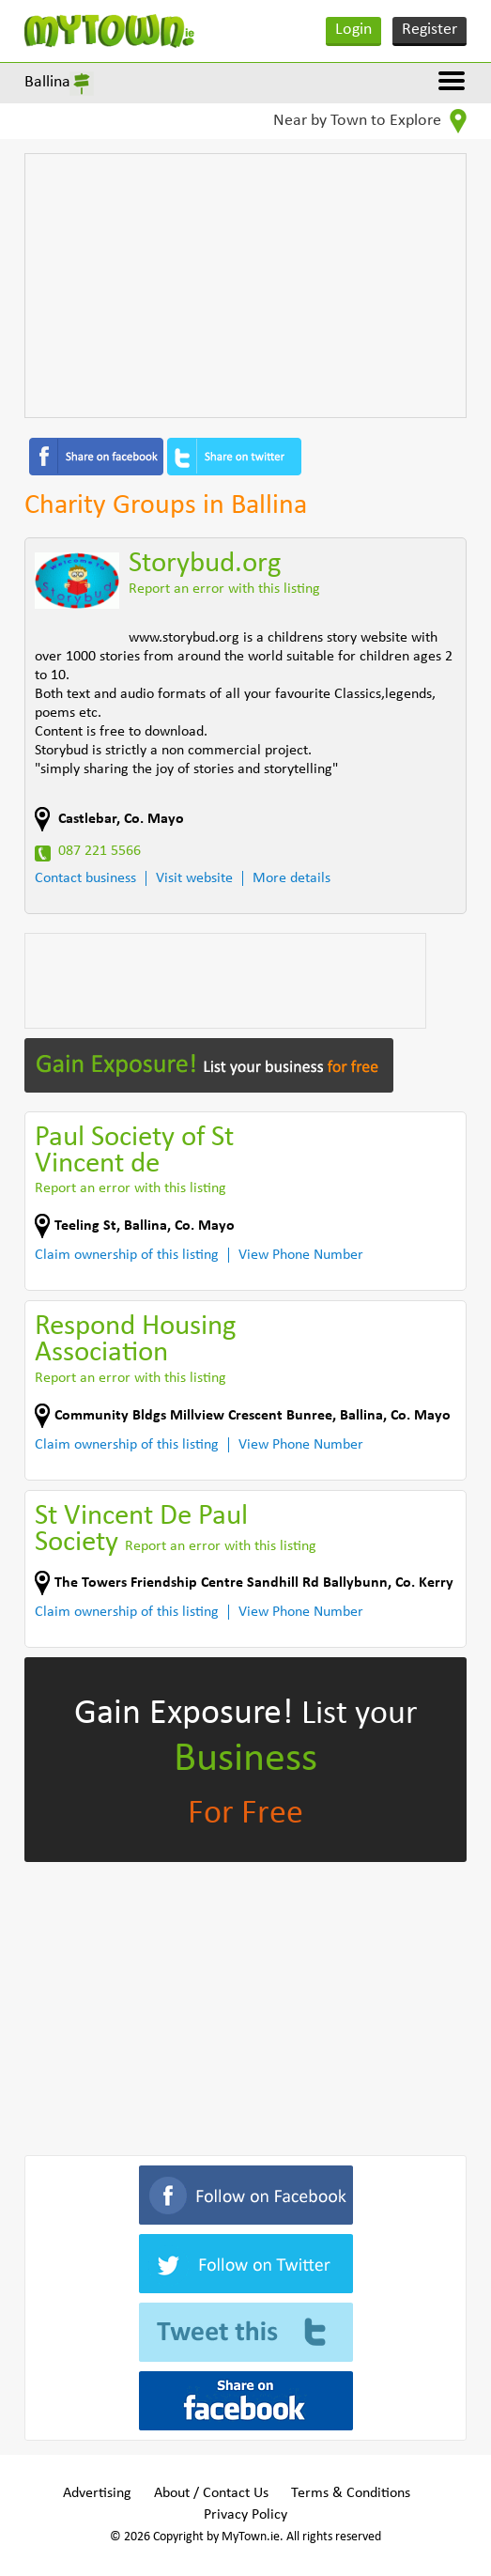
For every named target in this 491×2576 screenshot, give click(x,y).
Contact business (85, 878)
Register (429, 30)
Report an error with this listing (224, 589)
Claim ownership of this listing (127, 1255)
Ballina (47, 82)
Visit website (194, 878)
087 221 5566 (99, 851)
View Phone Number (300, 1255)
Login (353, 30)
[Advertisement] (245, 285)
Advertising (97, 2493)
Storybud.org (205, 564)
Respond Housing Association (136, 1340)
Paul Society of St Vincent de (134, 1151)
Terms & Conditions (350, 2493)
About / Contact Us (211, 2493)
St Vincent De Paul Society (141, 1530)
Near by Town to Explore (370, 121)
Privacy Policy (245, 2514)
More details (291, 878)
